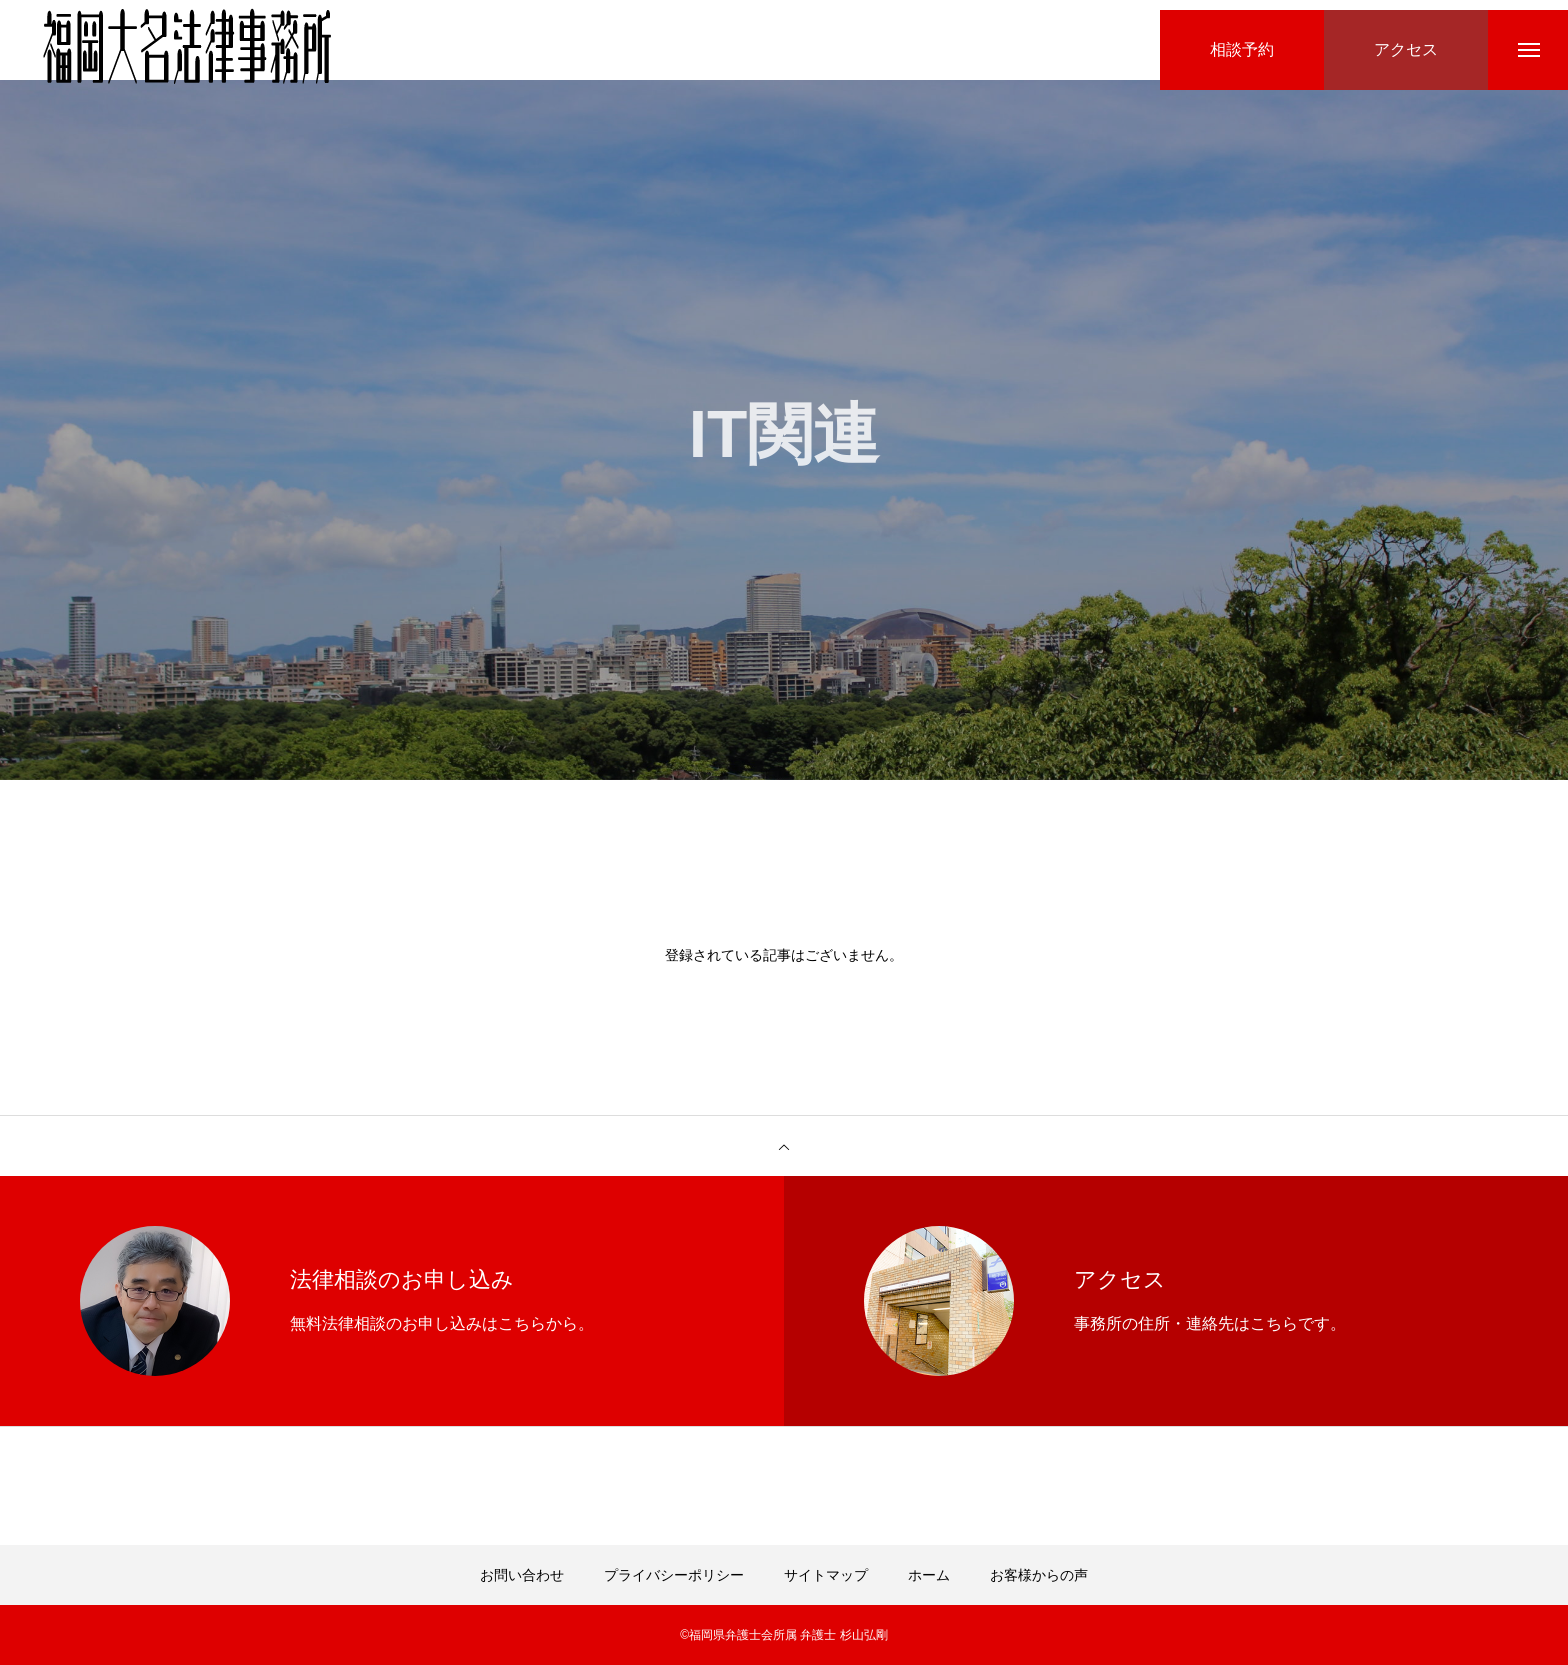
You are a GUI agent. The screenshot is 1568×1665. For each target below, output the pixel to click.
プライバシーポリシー (674, 1575)
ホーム (929, 1575)
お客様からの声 (1039, 1575)
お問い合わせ (522, 1575)
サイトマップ (826, 1575)
